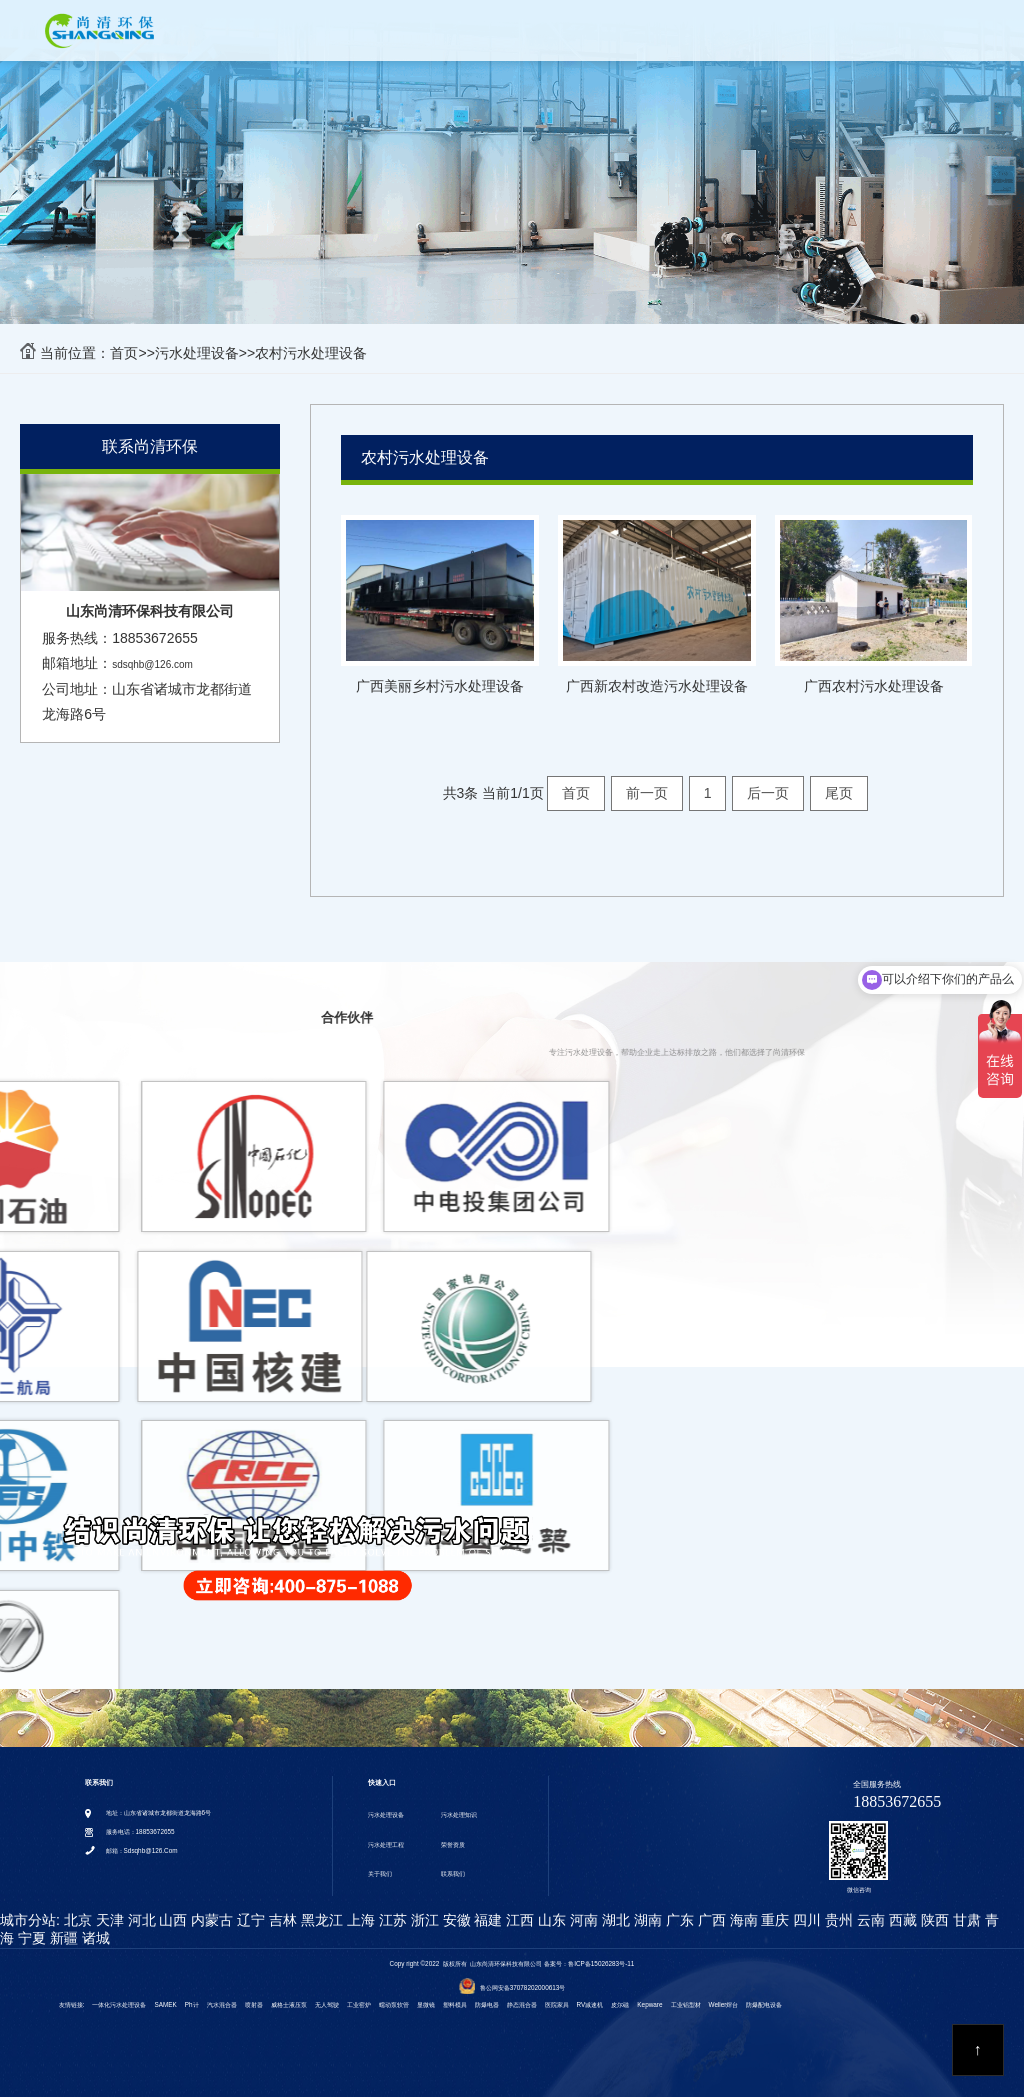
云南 (869, 1907)
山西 (172, 1907)
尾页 (839, 793)
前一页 (647, 793)
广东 (678, 1907)
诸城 (94, 1925)
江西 (518, 1907)
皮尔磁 (620, 1992)
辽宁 (249, 1907)
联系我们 (954, 35)
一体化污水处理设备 (119, 1992)
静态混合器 (522, 1992)
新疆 (62, 1925)
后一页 (768, 793)
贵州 (837, 1907)
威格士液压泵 (289, 1992)
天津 (108, 1907)
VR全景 (871, 35)
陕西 (933, 1907)
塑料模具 (455, 1992)
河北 (140, 1907)
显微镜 (426, 1992)
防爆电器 (487, 1992)
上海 (359, 1907)
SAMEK (165, 1992)
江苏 (391, 1907)
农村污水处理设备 (311, 353)
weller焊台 (724, 1992)
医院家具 (557, 1992)
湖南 (646, 1907)
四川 (805, 1907)
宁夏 (30, 1925)
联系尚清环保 (150, 446)
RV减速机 (590, 1992)
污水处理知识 (495, 35)
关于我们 (788, 35)
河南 (582, 1907)
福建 (487, 1907)
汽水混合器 (222, 1992)
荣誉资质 (701, 35)
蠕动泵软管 (394, 1992)
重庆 (774, 1907)
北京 (76, 1907)
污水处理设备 (386, 35)
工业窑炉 (359, 1992)
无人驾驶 (327, 1992)
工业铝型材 (686, 1992)
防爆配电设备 (764, 1992)
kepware (649, 1992)
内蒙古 (210, 1907)
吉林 (281, 1907)
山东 (550, 1907)
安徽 (455, 1907)
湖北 (614, 1907)
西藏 (901, 1907)
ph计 (192, 1992)
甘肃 (965, 1907)
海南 (742, 1907)
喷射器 (254, 1992)
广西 (710, 1907)
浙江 (423, 1907)
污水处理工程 (604, 35)
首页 (300, 35)
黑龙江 (320, 1907)
